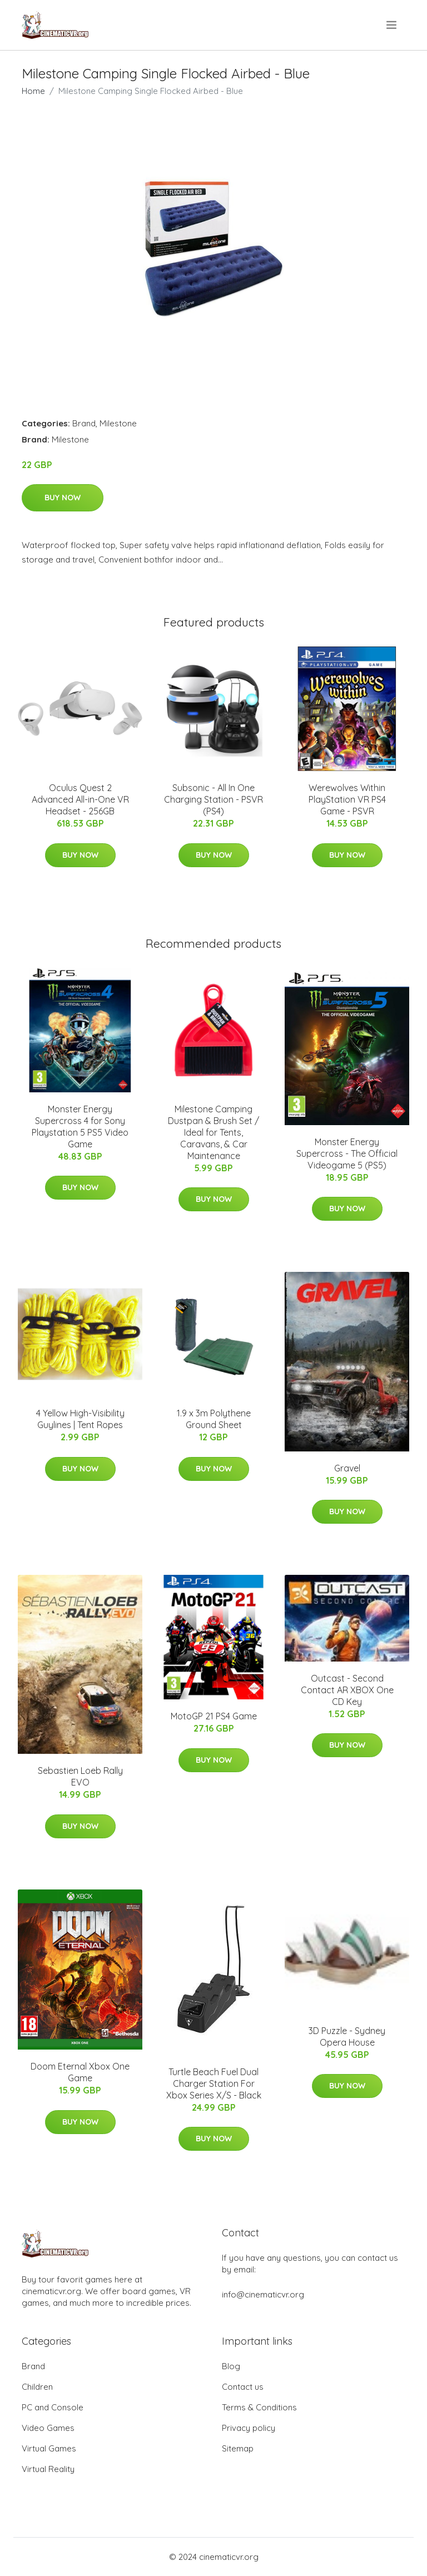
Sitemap (238, 2448)
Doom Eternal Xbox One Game (80, 2072)
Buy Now (62, 498)
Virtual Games (49, 2448)
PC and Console (52, 2407)
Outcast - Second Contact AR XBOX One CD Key (347, 1690)
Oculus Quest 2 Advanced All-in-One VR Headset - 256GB (80, 799)
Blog (231, 2366)
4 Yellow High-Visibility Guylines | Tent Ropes (80, 1419)
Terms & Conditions (259, 2407)
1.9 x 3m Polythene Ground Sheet (214, 1419)
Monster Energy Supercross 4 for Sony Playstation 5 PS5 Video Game (80, 1126)
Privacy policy (248, 2428)
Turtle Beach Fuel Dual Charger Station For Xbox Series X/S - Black (213, 2083)
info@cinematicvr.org (263, 2294)
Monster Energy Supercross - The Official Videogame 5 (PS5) (347, 1153)
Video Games (48, 2428)
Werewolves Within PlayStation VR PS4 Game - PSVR (347, 799)
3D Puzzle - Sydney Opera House (347, 2036)
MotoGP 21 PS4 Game (214, 1716)
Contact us (243, 2386)
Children (37, 2386)
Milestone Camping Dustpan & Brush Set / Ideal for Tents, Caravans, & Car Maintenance (213, 1132)
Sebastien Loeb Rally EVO (80, 1776)
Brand (84, 423)
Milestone (118, 423)
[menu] (392, 25)
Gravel (347, 1468)
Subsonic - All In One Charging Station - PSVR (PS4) (213, 799)
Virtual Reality (48, 2469)
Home (33, 91)
